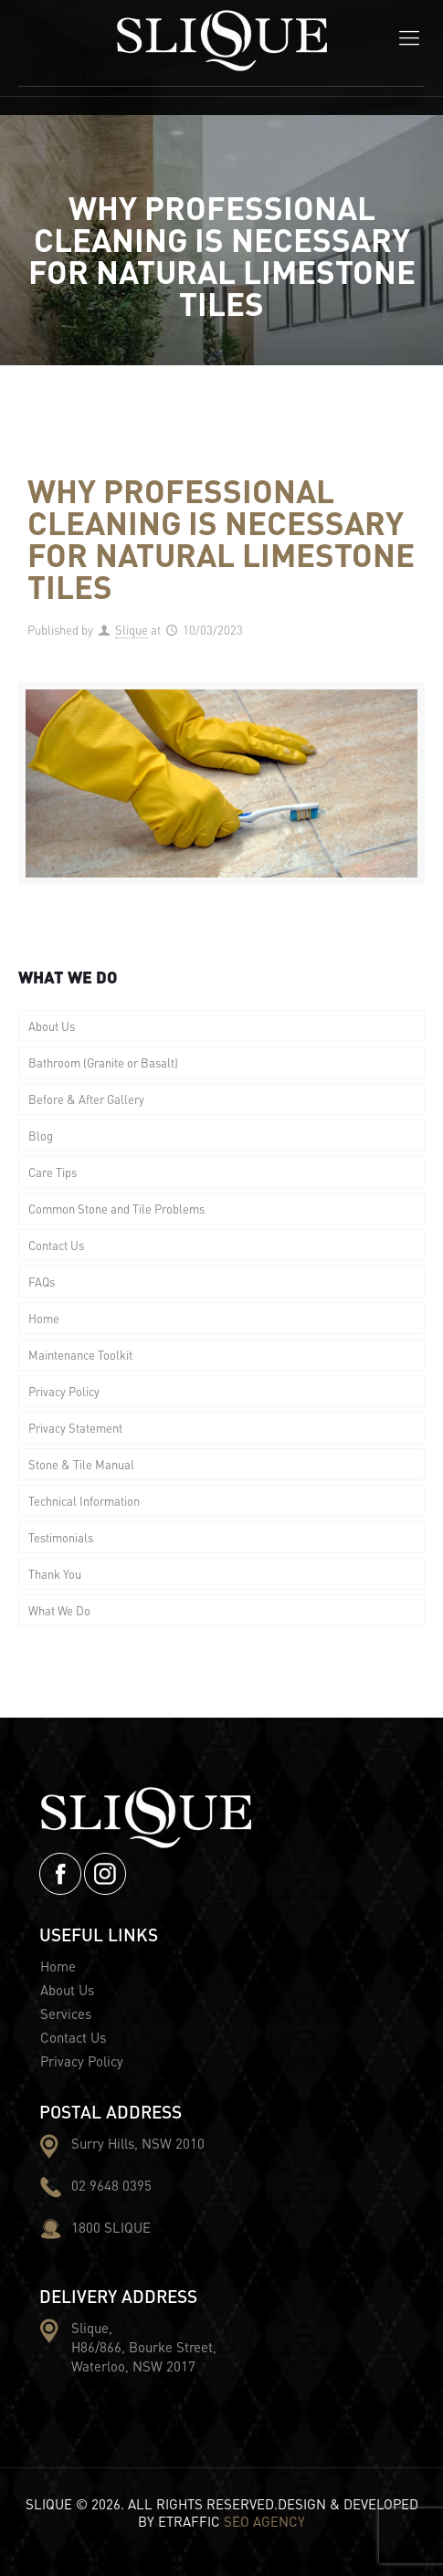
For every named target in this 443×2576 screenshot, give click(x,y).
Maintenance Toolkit (80, 1354)
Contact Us (56, 1245)
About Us (51, 1026)
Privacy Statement (75, 1427)
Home (43, 1318)
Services (65, 2013)
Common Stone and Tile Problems (116, 1208)
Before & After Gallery (86, 1099)
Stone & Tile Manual (81, 1464)
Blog (40, 1135)
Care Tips (52, 1172)
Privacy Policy (64, 1391)
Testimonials (60, 1537)
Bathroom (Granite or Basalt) (103, 1062)
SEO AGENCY (264, 2521)
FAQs (41, 1281)
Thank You (54, 1574)
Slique (131, 629)
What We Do (59, 1610)
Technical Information (84, 1501)
